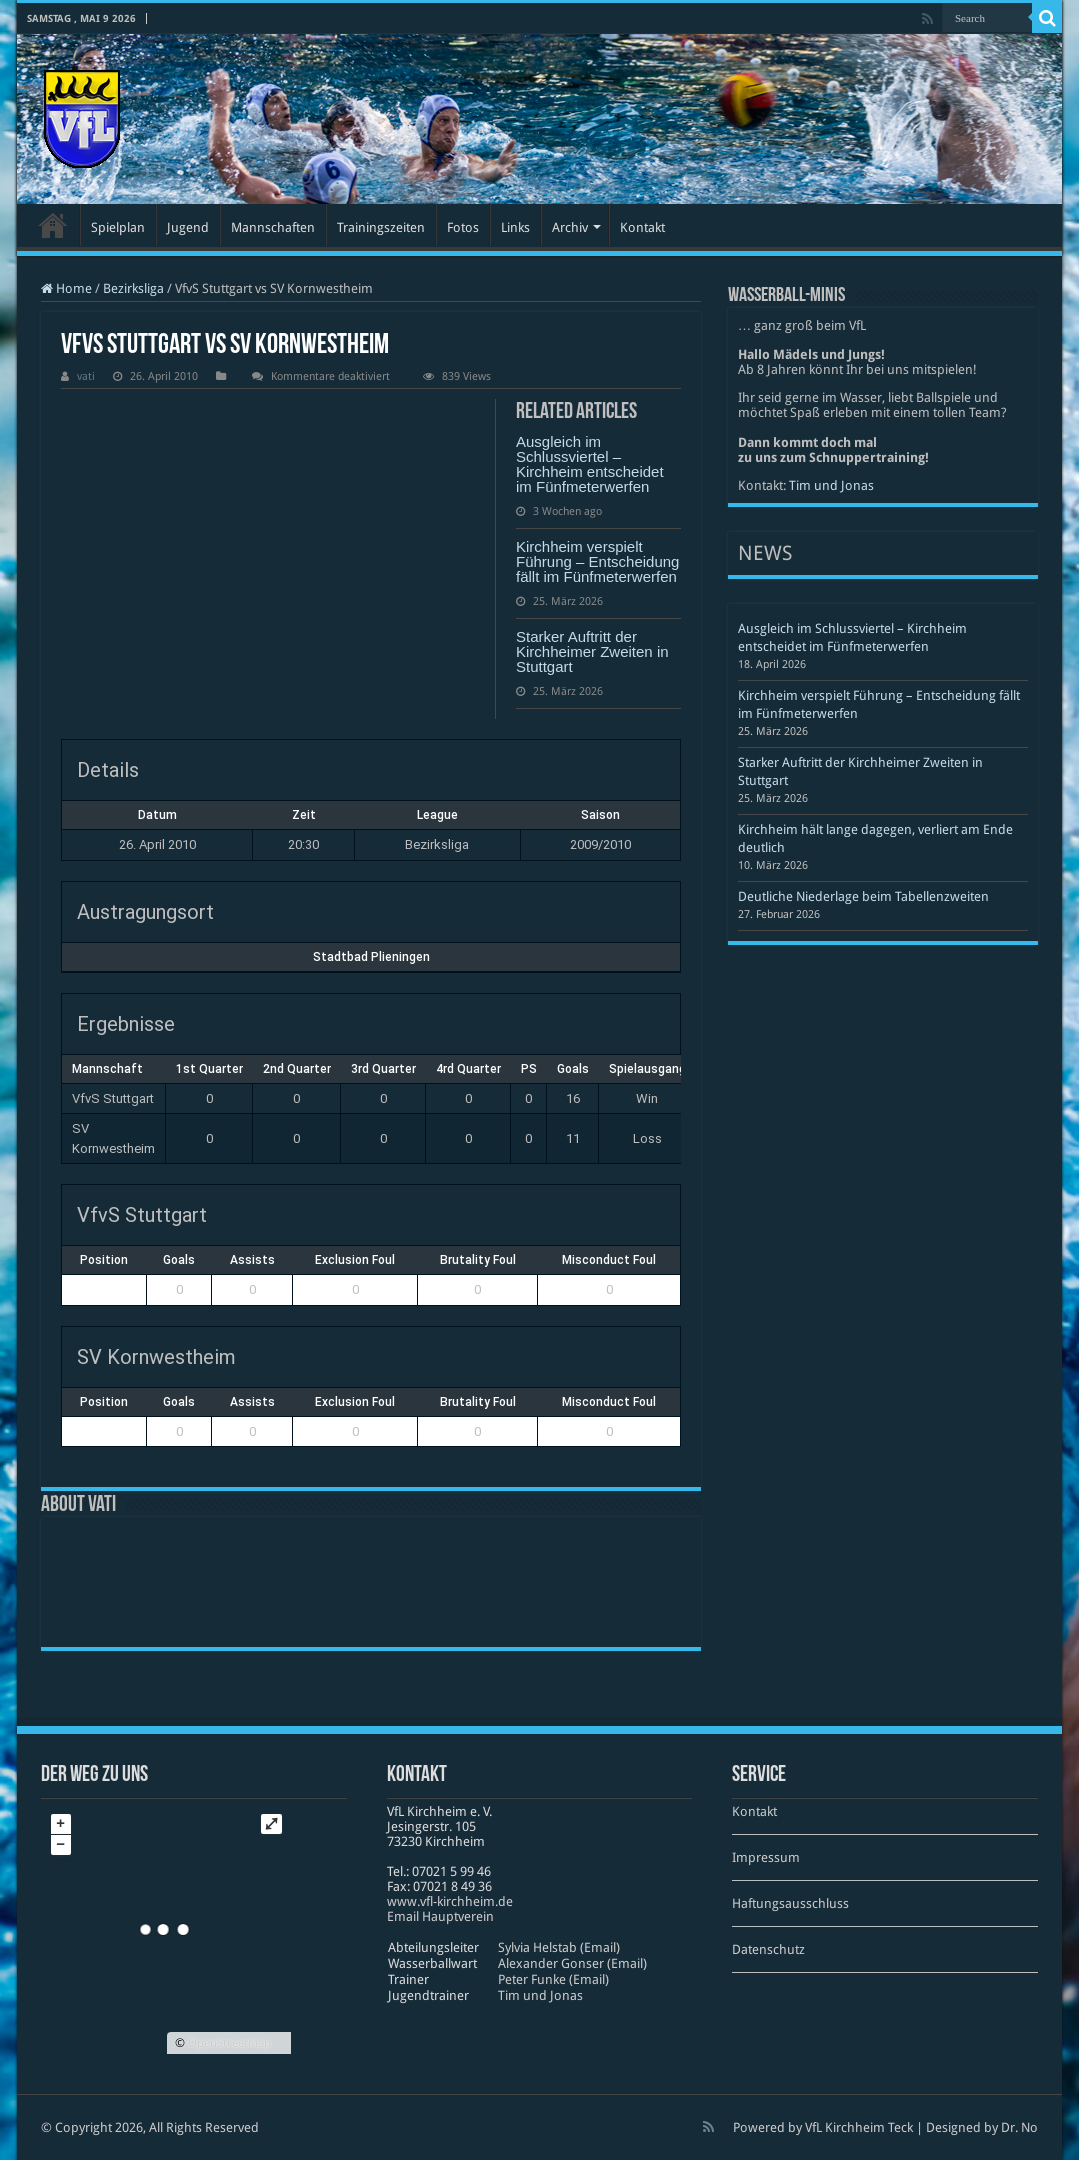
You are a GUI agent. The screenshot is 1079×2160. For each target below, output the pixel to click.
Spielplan (118, 227)
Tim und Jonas (831, 485)
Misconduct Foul (609, 1260)
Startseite (53, 225)
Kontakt (642, 227)
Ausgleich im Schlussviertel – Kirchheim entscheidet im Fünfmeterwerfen (590, 464)
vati (86, 376)
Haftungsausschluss (790, 1903)
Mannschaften (273, 227)
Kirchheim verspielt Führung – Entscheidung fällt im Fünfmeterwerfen (597, 561)
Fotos (463, 227)
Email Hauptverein (440, 1916)
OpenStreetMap (229, 2043)
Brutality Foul (478, 1260)
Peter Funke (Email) (553, 1979)
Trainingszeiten (381, 227)
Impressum (766, 1857)
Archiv (570, 227)
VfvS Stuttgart (113, 1098)
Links (515, 227)
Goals (179, 1260)
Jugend (188, 227)
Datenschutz (768, 1949)
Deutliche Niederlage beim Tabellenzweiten (863, 896)
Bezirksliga (133, 288)
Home (66, 288)
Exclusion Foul (355, 1260)
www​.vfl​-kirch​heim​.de (450, 1901)
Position (104, 1260)
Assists (252, 1260)
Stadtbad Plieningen (371, 957)
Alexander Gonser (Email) (572, 1963)
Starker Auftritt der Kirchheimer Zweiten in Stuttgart (592, 651)
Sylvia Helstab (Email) (559, 1947)
